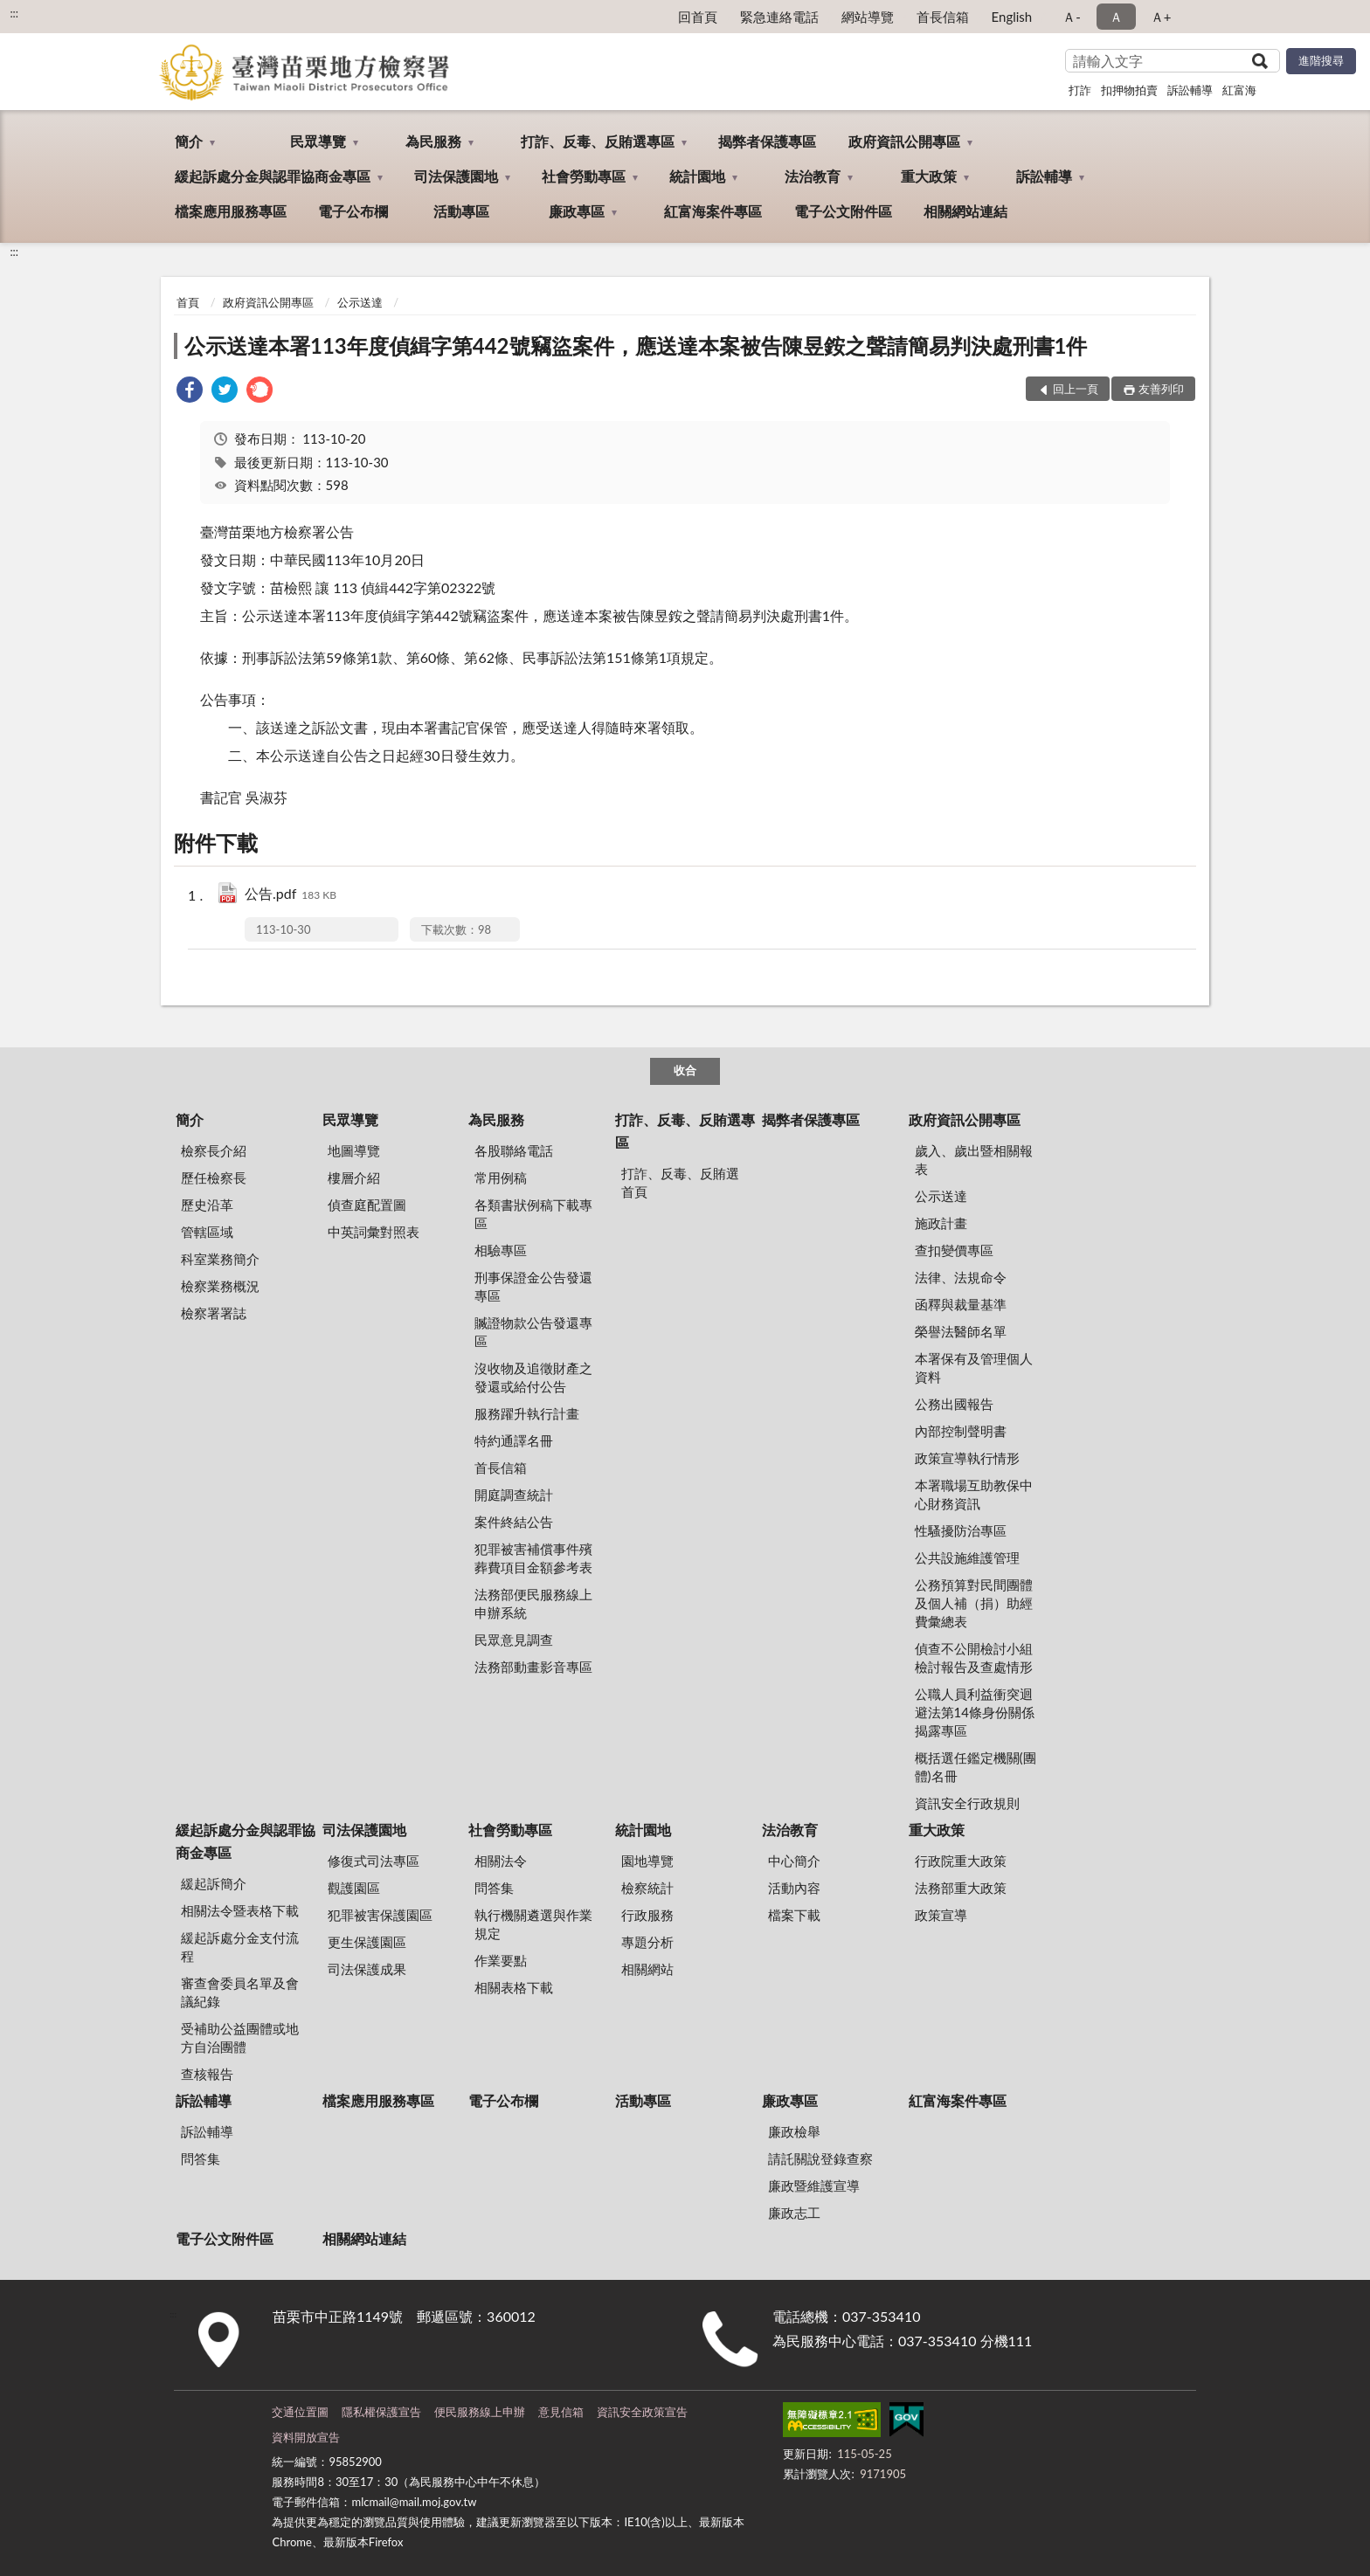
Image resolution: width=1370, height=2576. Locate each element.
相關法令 (500, 1860)
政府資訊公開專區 (904, 141)
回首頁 (697, 16)
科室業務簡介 (220, 1259)
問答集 (494, 1888)
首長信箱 (943, 16)
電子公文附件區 (843, 211)
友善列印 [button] (1161, 389)
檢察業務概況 (220, 1286)
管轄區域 (207, 1232)
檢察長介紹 (213, 1150)
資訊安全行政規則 (967, 1803)
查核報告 (207, 2074)
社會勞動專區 (584, 176)
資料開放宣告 (306, 2437)
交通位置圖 (300, 2412)
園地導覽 (647, 1860)
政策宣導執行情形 (967, 1458)
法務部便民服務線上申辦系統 (533, 1603)
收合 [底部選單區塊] (685, 1070)
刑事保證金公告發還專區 (533, 1286)
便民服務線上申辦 (479, 2412)
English (1012, 16)
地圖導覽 (354, 1150)
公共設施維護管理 (967, 1557)
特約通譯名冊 (513, 1440)
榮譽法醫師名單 (961, 1331)
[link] (189, 391)
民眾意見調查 (513, 1639)
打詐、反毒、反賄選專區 (598, 141)
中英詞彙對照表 (373, 1232)
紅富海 (1239, 90)
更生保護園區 (367, 1942)
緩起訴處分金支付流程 (240, 1947)
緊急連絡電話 (779, 16)
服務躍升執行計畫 (526, 1413)
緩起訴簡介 (213, 1883)
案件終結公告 (513, 1522)
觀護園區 (354, 1888)
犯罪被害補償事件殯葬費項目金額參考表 (533, 1558)
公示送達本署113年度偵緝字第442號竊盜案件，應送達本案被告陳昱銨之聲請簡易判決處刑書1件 (635, 345)
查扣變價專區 (954, 1250)
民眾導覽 (318, 141)
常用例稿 (500, 1177)
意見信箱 (561, 2412)
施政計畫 (941, 1223)
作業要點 (500, 1960)
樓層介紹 (354, 1177)
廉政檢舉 (794, 2131)
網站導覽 (867, 16)
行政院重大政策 (961, 1860)
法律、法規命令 (961, 1277)
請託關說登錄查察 (820, 2158)
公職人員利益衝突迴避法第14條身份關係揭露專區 (974, 1712)
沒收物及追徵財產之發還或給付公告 (533, 1377)
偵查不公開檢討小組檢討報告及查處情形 (974, 1657)
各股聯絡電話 (513, 1150)
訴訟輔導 (1190, 90)
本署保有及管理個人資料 (974, 1367)
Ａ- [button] (1071, 16)
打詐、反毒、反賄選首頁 (680, 1182)
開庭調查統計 (513, 1494)
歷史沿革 (207, 1204)
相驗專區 (500, 1250)
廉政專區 (577, 211)
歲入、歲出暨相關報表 (974, 1160)
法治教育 (813, 176)
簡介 (189, 141)
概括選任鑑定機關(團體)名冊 (975, 1767)
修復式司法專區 (373, 1860)
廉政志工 (794, 2212)
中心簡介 (794, 1860)
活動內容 (794, 1888)
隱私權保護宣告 (381, 2412)
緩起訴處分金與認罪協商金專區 (272, 176)
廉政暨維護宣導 (814, 2185)
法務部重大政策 (961, 1888)
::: (14, 13)
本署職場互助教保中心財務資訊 (974, 1494)
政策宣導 (941, 1915)
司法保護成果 (367, 1969)
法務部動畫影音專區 (533, 1667)
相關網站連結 (965, 211)
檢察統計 (647, 1888)
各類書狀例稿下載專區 (533, 1214)
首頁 (187, 302)
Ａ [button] (1116, 16)
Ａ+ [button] (1161, 16)
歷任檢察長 (213, 1177)
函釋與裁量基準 (961, 1304)
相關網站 (647, 1969)
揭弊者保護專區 (767, 141)
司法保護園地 (456, 176)
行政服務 (647, 1915)
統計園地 (697, 176)
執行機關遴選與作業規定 (533, 1924)
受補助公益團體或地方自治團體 (240, 2037)
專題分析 (647, 1942)
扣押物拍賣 (1129, 90)
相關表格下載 (513, 1987)
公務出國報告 (954, 1404)
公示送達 (360, 302)
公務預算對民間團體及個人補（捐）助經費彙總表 (974, 1603)
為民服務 (433, 141)
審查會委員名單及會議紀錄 (240, 1992)
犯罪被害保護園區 (380, 1915)
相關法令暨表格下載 (240, 1910)
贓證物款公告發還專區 (533, 1332)
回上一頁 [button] (1075, 389)
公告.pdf (290, 895)
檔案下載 (794, 1915)
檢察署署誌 (213, 1313)
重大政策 (929, 176)
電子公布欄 (353, 211)
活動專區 (461, 211)
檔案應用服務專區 (231, 211)
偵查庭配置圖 (367, 1204)
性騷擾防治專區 (961, 1530)
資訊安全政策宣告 (642, 2412)
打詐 (1080, 90)
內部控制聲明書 (961, 1431)
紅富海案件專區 (713, 211)
